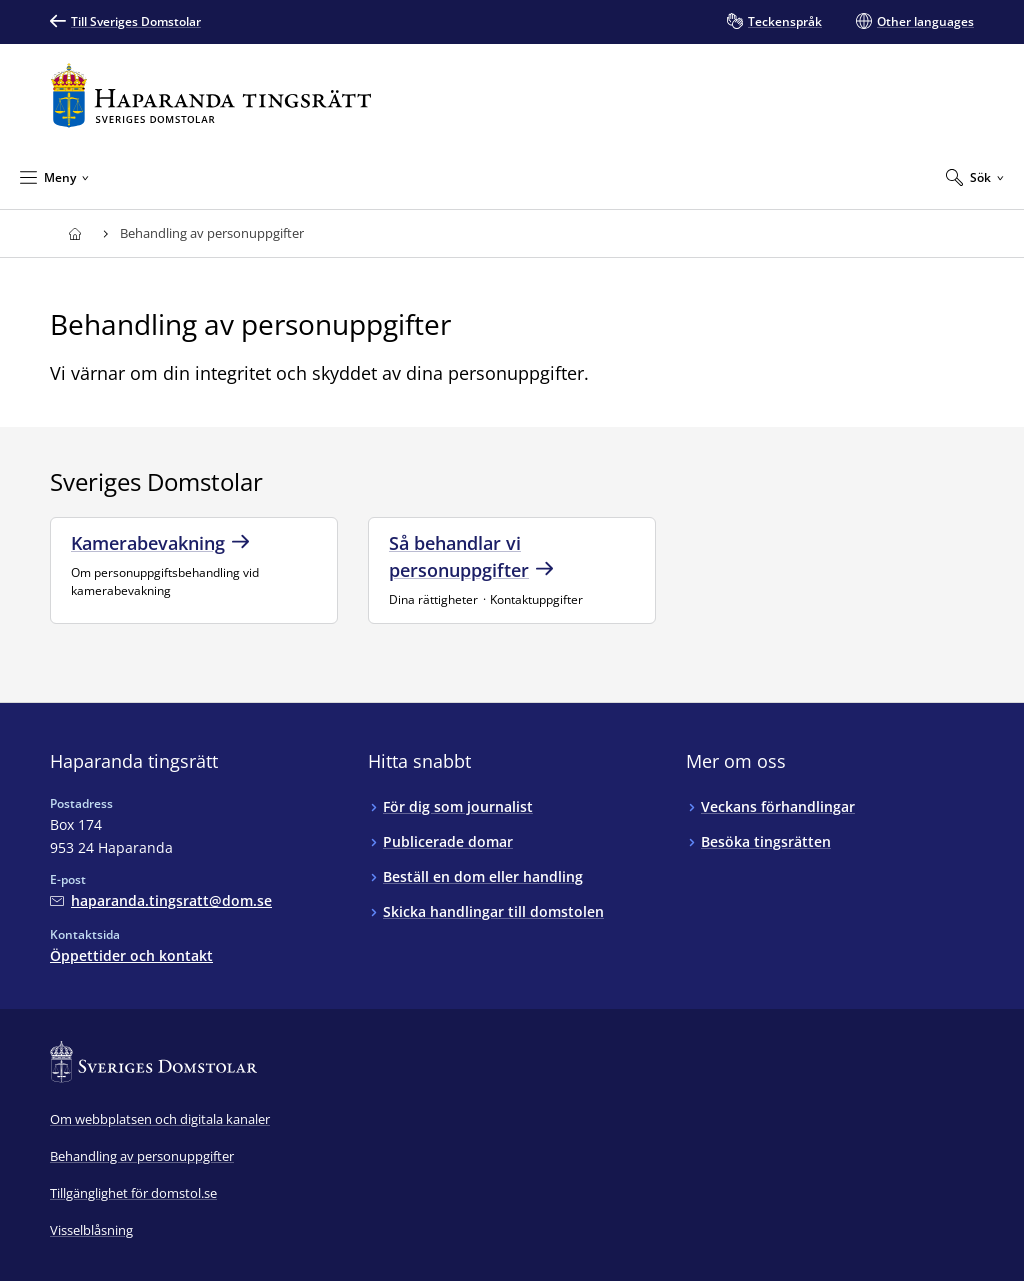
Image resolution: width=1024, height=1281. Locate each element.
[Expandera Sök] (975, 177)
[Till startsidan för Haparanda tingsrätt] (211, 95)
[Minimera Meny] (54, 177)
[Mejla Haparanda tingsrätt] (161, 900)
